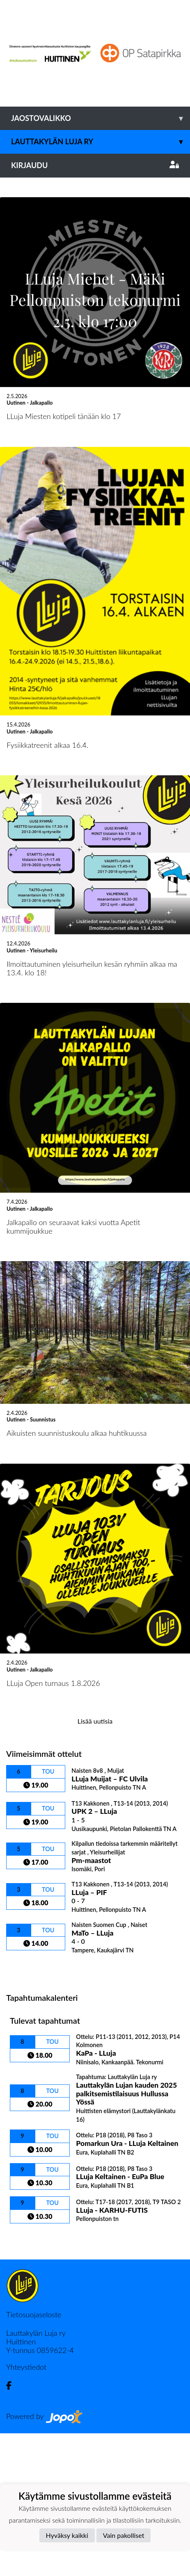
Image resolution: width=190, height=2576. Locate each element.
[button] (14, 249)
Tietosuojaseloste (33, 2457)
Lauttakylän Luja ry (100, 141)
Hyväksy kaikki (67, 2535)
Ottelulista (26, 2110)
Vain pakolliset (123, 2535)
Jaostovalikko (100, 118)
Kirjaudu (95, 165)
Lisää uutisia (95, 1864)
